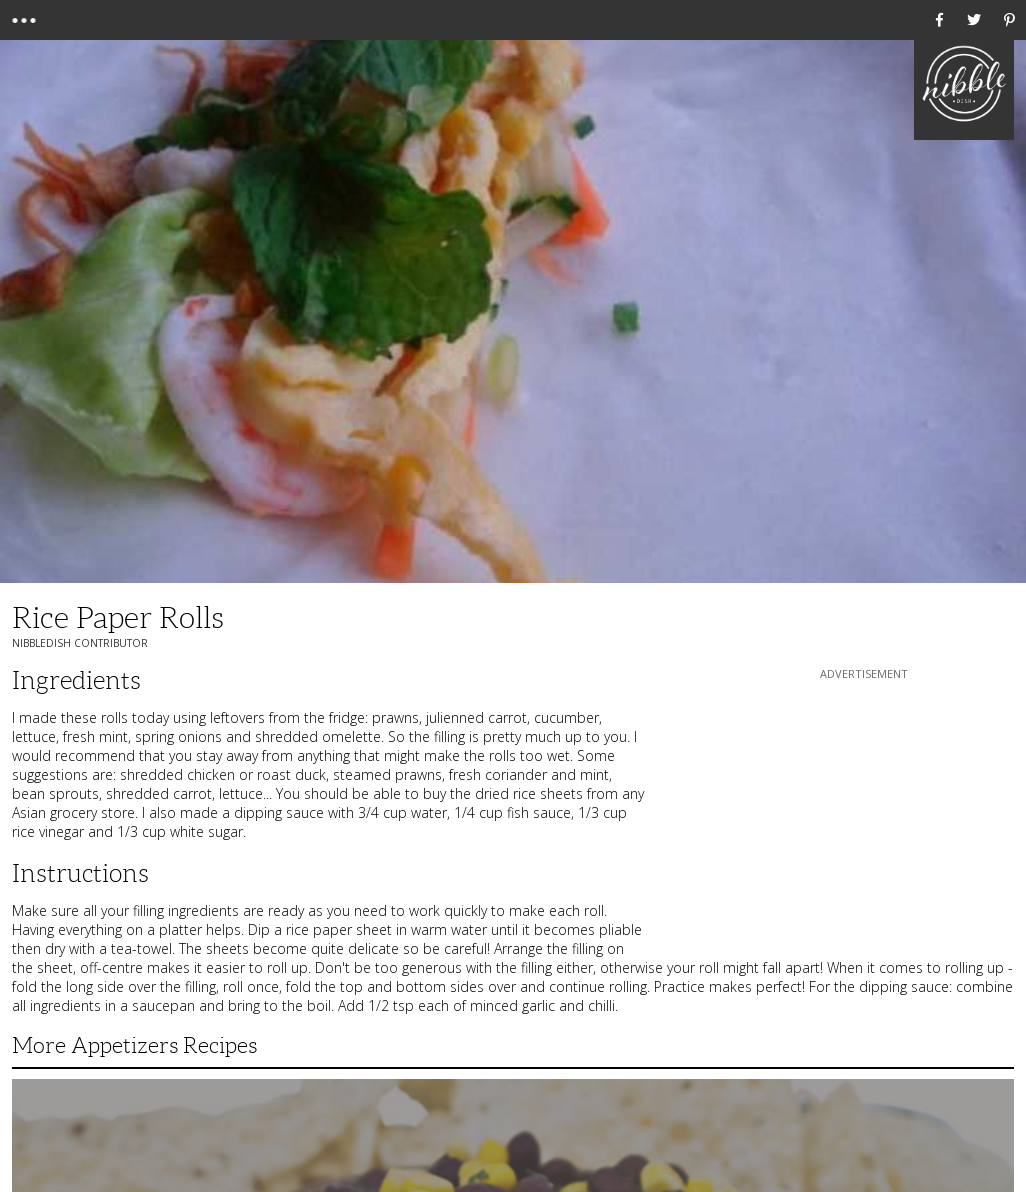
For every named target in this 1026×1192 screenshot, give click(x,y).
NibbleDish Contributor (80, 643)
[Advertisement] (864, 809)
